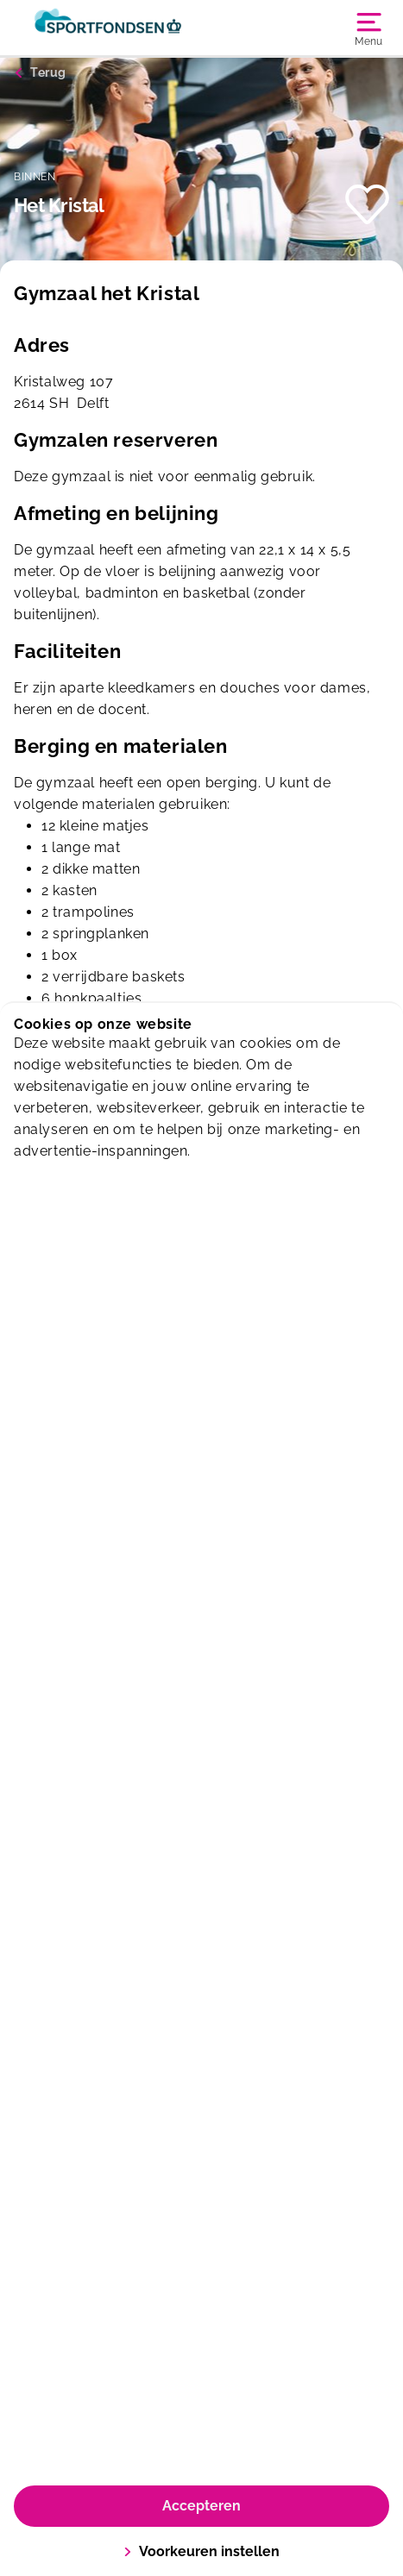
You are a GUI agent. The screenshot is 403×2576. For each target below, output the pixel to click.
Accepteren (201, 2506)
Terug (48, 72)
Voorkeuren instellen (201, 2551)
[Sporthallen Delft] (108, 27)
